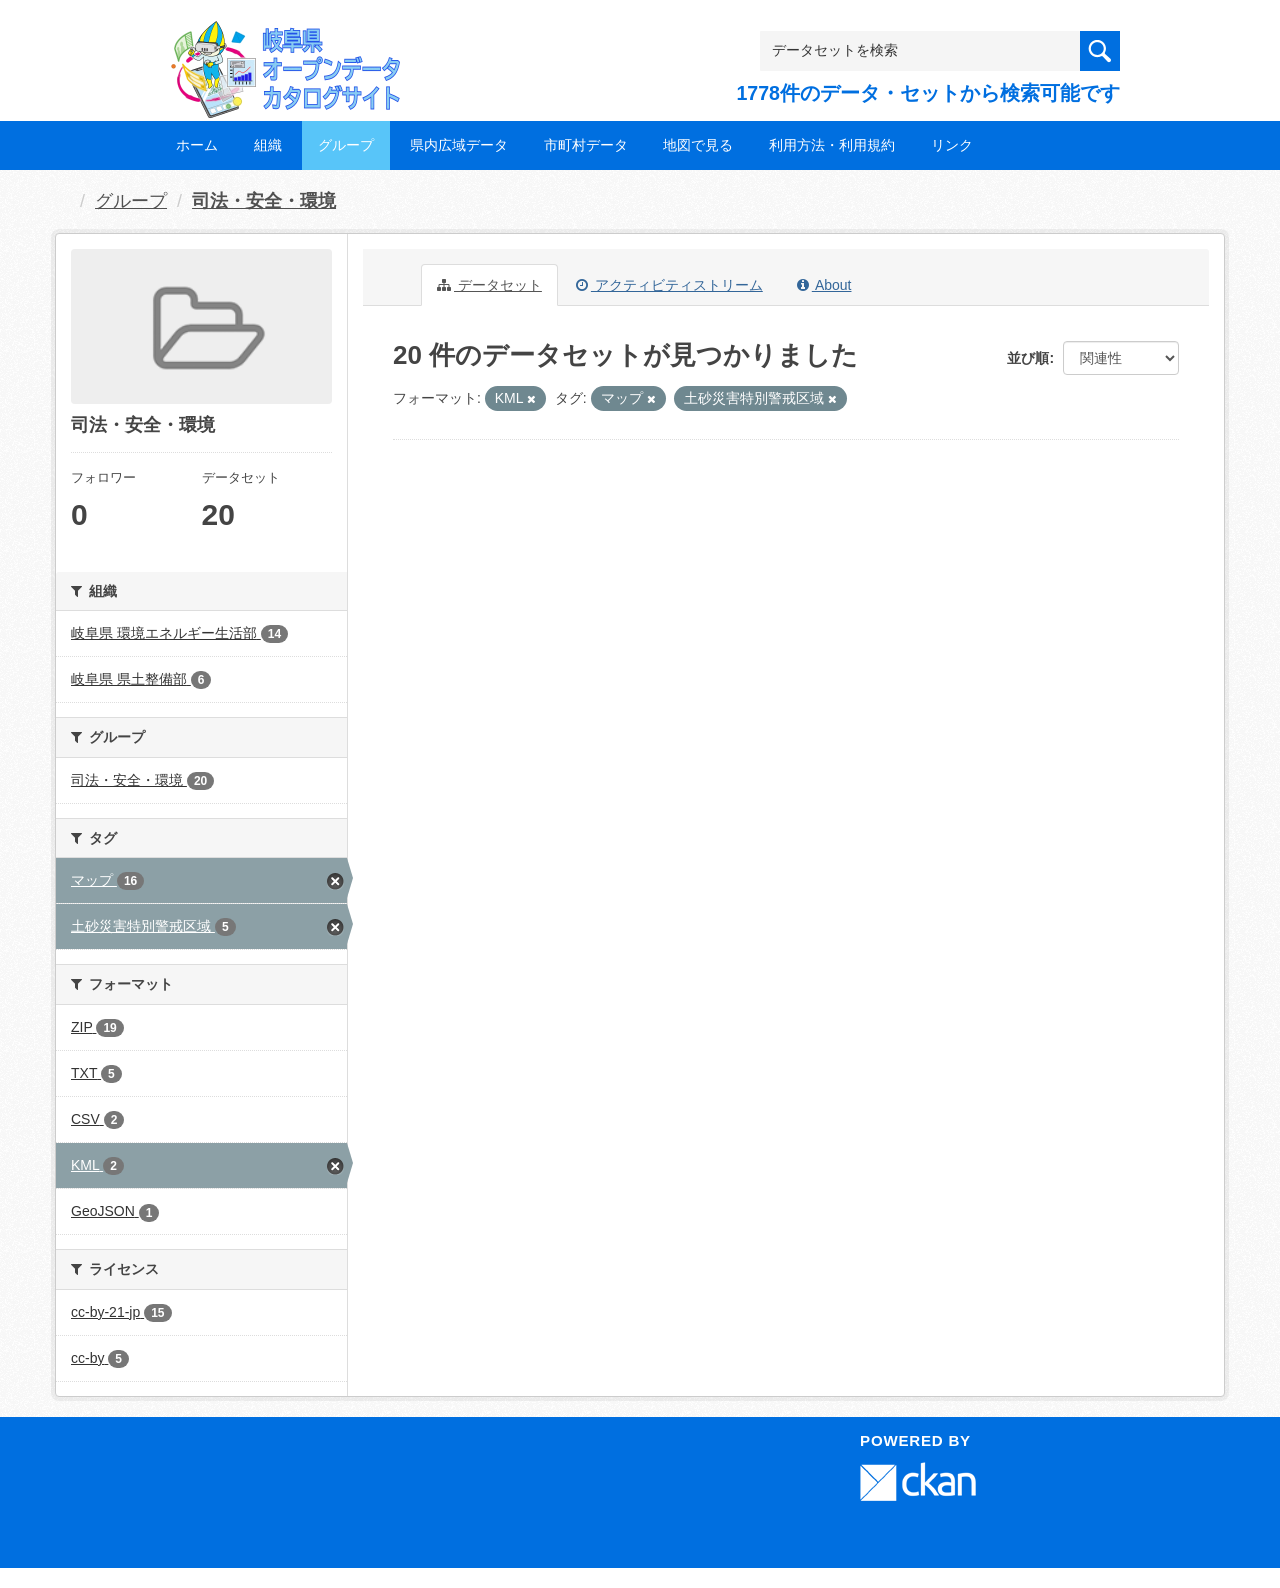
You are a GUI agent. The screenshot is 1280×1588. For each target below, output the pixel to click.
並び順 (1028, 358)
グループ (346, 145)
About (824, 285)
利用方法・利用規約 (832, 145)
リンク (952, 145)
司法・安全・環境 (264, 201)
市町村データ (586, 145)
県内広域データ (459, 145)
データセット (489, 285)
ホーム (197, 145)
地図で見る (698, 145)
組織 (268, 145)
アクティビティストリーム (669, 285)
